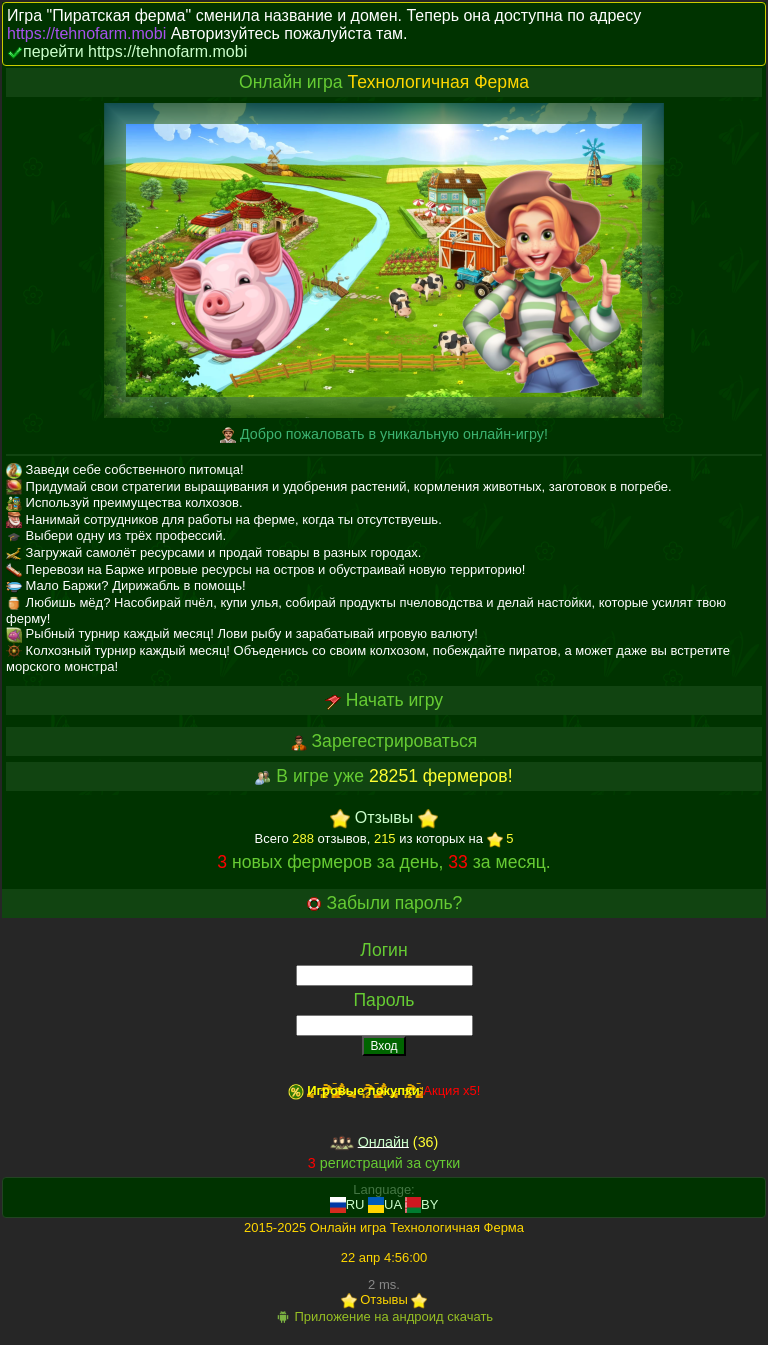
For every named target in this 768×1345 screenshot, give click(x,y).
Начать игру (394, 700)
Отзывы (384, 818)
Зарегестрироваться (394, 741)
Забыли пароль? (395, 903)
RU (347, 1204)
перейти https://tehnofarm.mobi (135, 51)
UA (384, 1204)
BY (421, 1204)
